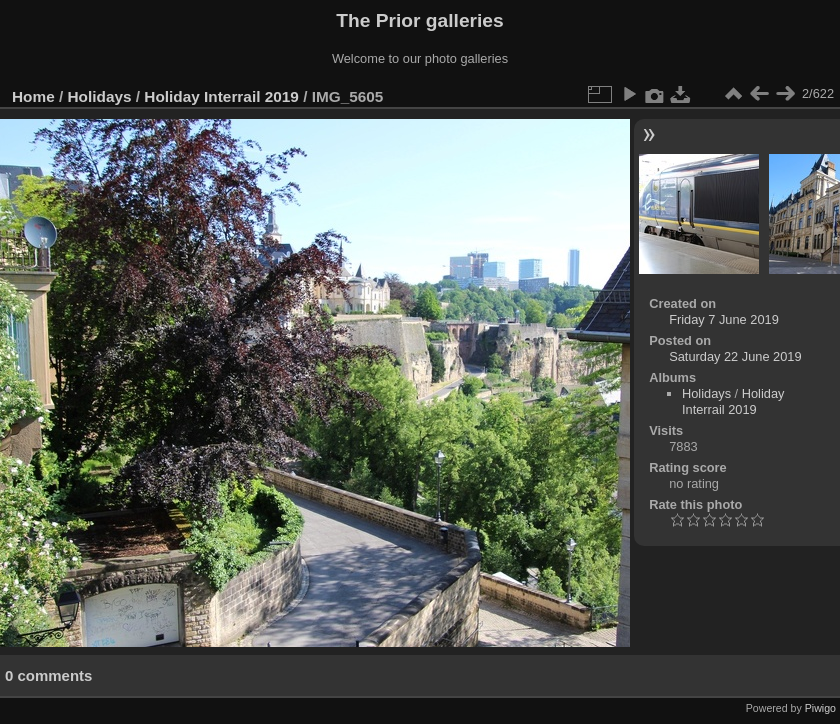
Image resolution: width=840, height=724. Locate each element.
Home (33, 96)
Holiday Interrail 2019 (221, 96)
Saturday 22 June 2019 (735, 356)
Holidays (100, 96)
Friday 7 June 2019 (724, 319)
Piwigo (820, 708)
